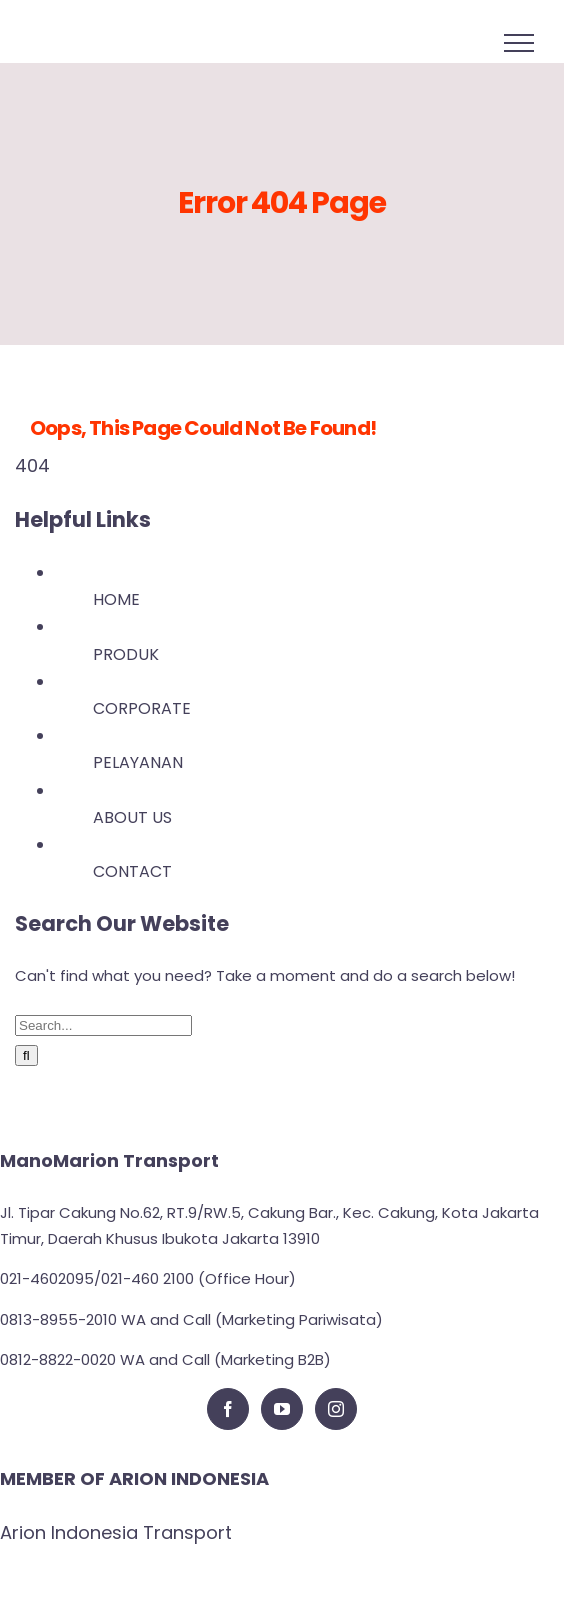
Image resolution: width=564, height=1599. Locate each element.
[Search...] (103, 1025)
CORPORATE (142, 708)
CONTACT (132, 871)
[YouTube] (282, 1409)
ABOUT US (132, 817)
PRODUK (126, 654)
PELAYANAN (138, 762)
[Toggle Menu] (519, 43)
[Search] (26, 1055)
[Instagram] (336, 1409)
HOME (116, 599)
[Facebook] (228, 1409)
